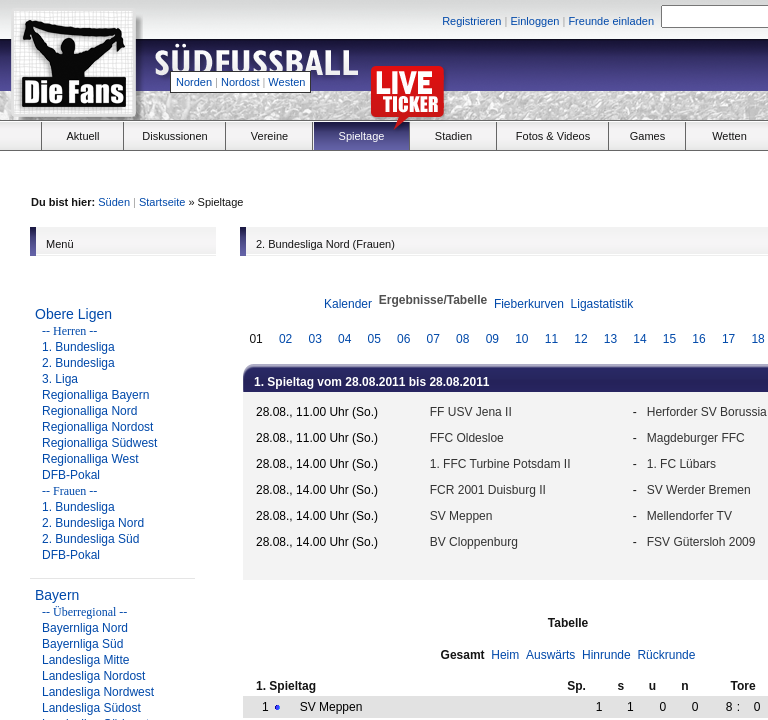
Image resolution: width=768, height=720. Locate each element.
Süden (114, 202)
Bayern (57, 595)
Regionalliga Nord (89, 411)
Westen (286, 82)
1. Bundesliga (78, 347)
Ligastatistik (602, 304)
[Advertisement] (630, 171)
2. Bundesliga (78, 363)
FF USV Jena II (471, 412)
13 (610, 339)
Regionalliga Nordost (97, 427)
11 (551, 339)
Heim (505, 655)
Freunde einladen (611, 21)
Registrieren (471, 21)
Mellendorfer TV (689, 516)
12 (580, 339)
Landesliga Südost (91, 708)
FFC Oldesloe (467, 438)
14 (639, 339)
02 (285, 339)
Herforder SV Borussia (707, 412)
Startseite (162, 202)
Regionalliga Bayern (95, 395)
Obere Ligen (73, 314)
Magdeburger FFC (696, 438)
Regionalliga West (90, 459)
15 (669, 339)
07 (433, 339)
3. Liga (60, 379)
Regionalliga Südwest (99, 443)
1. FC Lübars (681, 464)
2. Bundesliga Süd (90, 539)
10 (521, 339)
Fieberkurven (529, 304)
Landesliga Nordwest (98, 692)
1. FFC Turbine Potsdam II (500, 464)
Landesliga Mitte (85, 660)
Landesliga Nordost (93, 676)
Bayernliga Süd (82, 644)
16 (698, 339)
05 (374, 339)
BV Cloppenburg (474, 542)
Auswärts (550, 655)
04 (344, 339)
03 (314, 339)
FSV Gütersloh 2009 (701, 542)
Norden (194, 82)
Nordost (240, 82)
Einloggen (534, 21)
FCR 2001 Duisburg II (488, 490)
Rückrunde (666, 655)
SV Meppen (461, 516)
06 (403, 339)
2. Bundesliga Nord (93, 523)
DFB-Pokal (71, 475)
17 (728, 339)
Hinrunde (606, 655)
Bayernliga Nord (85, 628)
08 (462, 339)
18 (757, 339)
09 (492, 339)
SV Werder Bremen (699, 490)
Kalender (348, 304)
